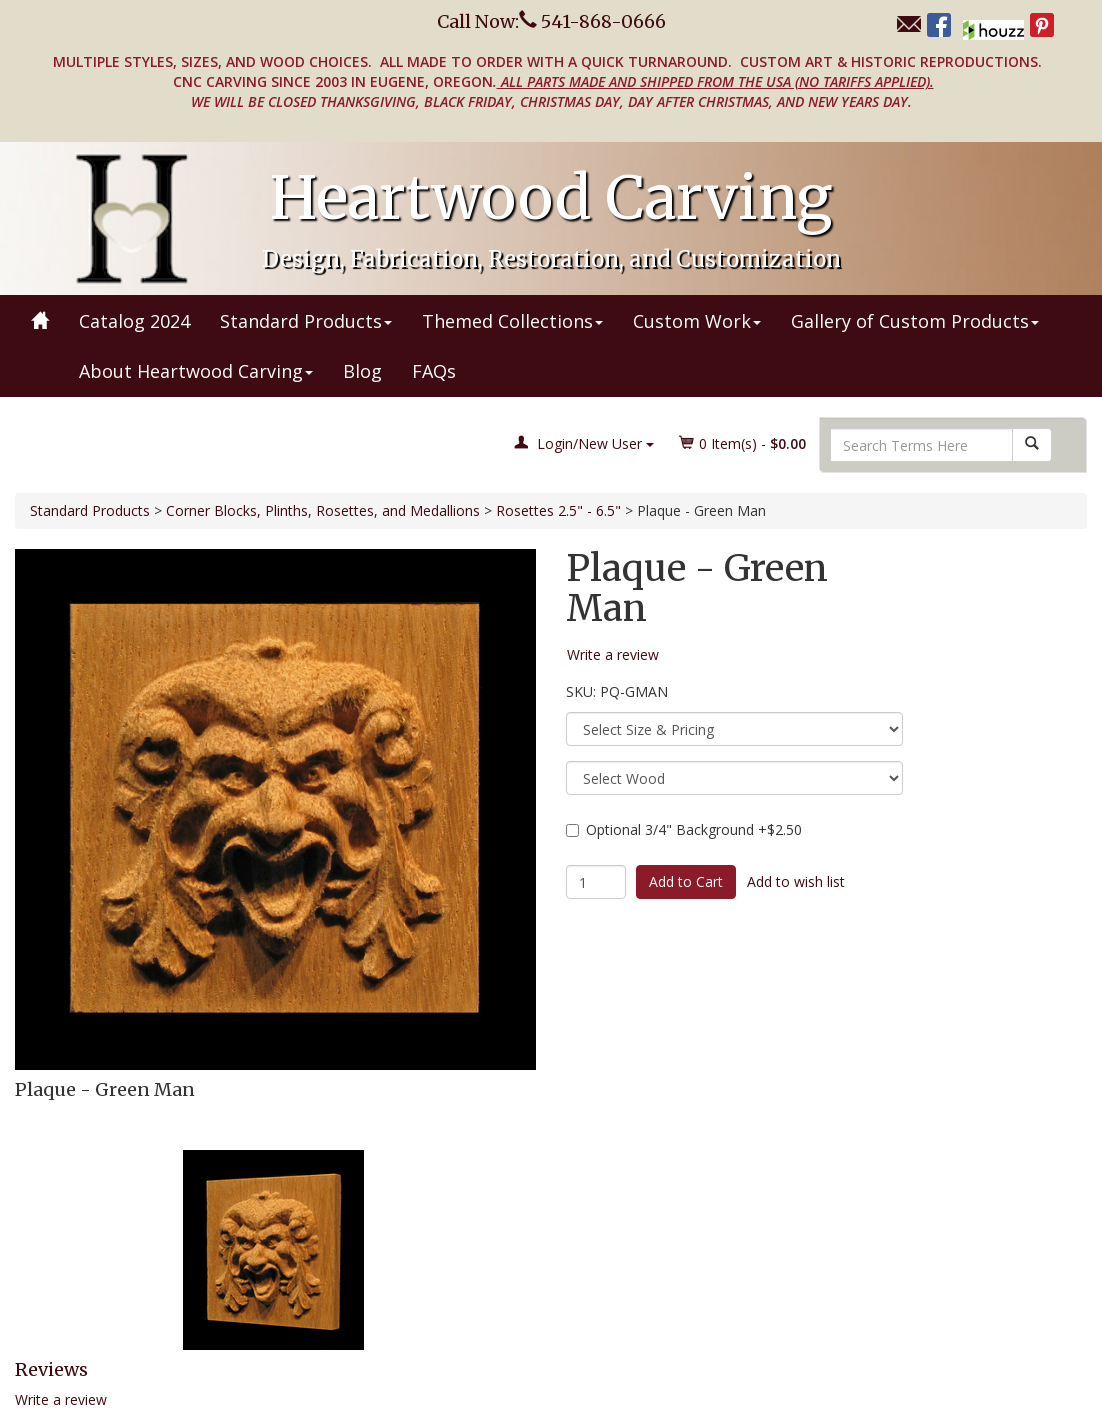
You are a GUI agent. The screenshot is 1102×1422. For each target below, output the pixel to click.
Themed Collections (512, 321)
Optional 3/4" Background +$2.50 (684, 829)
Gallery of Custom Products (915, 321)
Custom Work (697, 321)
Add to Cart (686, 881)
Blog (362, 371)
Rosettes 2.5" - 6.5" (558, 510)
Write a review (61, 1399)
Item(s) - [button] (743, 443)
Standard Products (306, 321)
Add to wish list (796, 881)
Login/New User (584, 443)
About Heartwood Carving (196, 371)
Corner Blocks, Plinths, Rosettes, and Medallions (323, 510)
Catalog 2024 (134, 321)
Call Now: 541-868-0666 (551, 21)
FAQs (434, 371)
